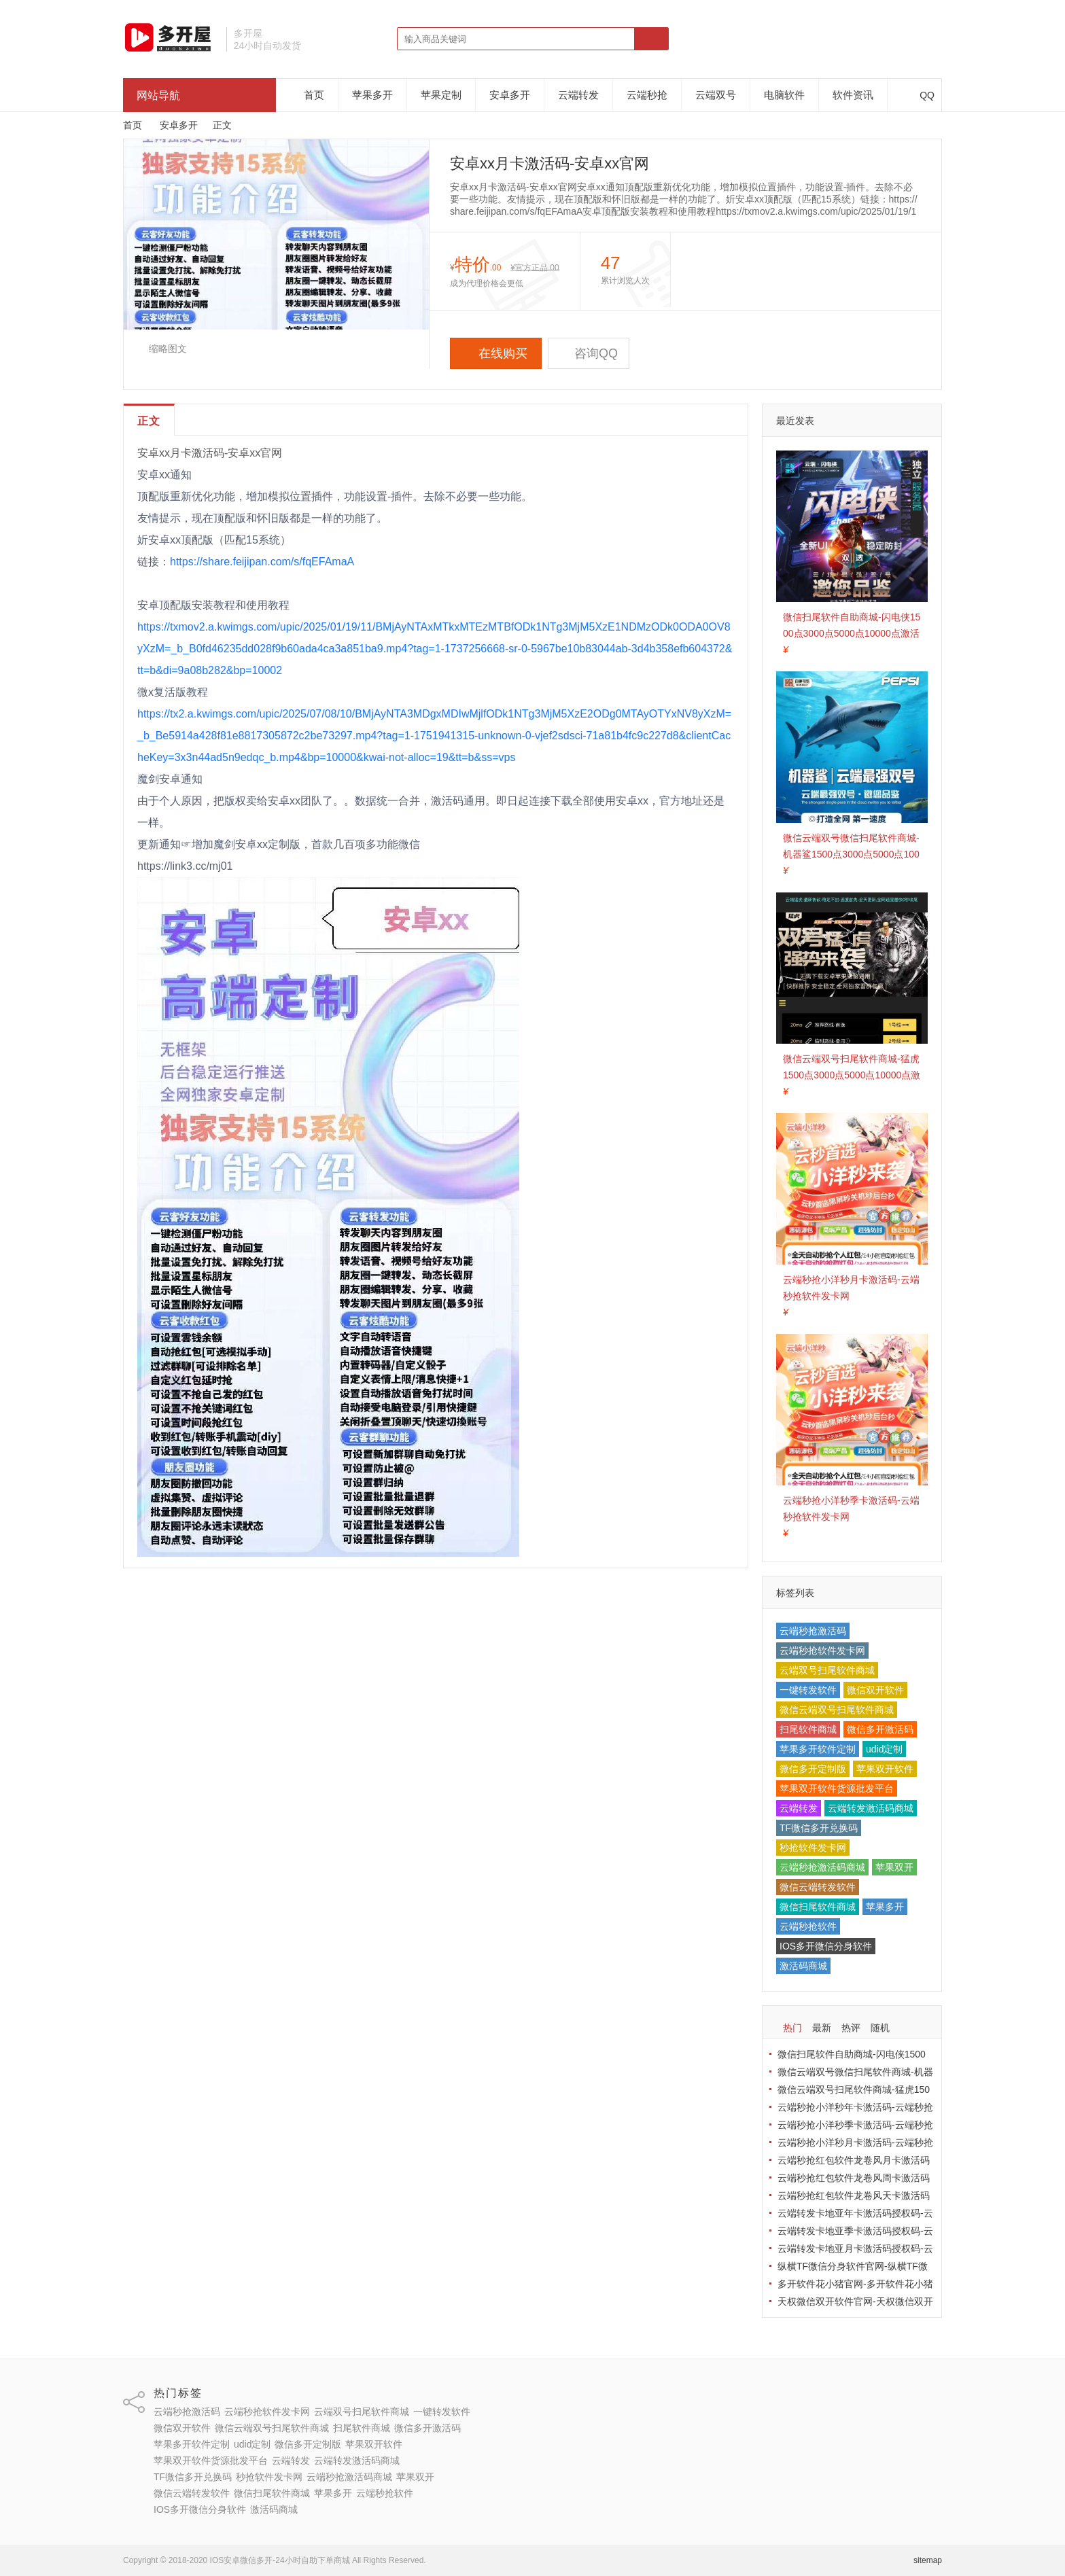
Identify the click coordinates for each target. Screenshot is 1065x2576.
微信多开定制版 (813, 1768)
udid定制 (884, 1749)
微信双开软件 (875, 1689)
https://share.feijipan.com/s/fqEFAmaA (262, 561)
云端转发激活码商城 (870, 1808)
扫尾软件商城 (808, 1729)
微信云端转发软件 (818, 1887)
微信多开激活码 (880, 1729)
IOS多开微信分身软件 (826, 1946)
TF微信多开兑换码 (819, 1827)
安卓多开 (509, 95)
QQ (920, 95)
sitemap (927, 2560)
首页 (314, 95)
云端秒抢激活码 (813, 1630)
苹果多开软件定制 (818, 1749)
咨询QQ (588, 353)
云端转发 (578, 95)
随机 (880, 2027)
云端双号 (715, 95)
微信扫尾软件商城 (818, 1906)
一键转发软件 (808, 1689)
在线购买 (495, 353)
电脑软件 (784, 95)
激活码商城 (803, 1965)
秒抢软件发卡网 (813, 1847)
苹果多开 (372, 95)
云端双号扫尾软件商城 (827, 1670)
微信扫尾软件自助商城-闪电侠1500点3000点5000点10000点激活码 (851, 633)
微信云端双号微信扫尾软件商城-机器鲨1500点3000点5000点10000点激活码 (851, 854)
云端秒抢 (647, 95)
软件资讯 (853, 95)
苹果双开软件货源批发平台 (837, 1788)
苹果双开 (894, 1867)
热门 (792, 2027)
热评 (850, 2027)
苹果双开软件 (884, 1768)
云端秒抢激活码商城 (822, 1867)
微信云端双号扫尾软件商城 (837, 1709)
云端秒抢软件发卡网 (822, 1650)
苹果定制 (441, 95)
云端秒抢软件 (808, 1926)
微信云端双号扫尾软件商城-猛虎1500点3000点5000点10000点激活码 (851, 1075)
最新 (821, 2027)
